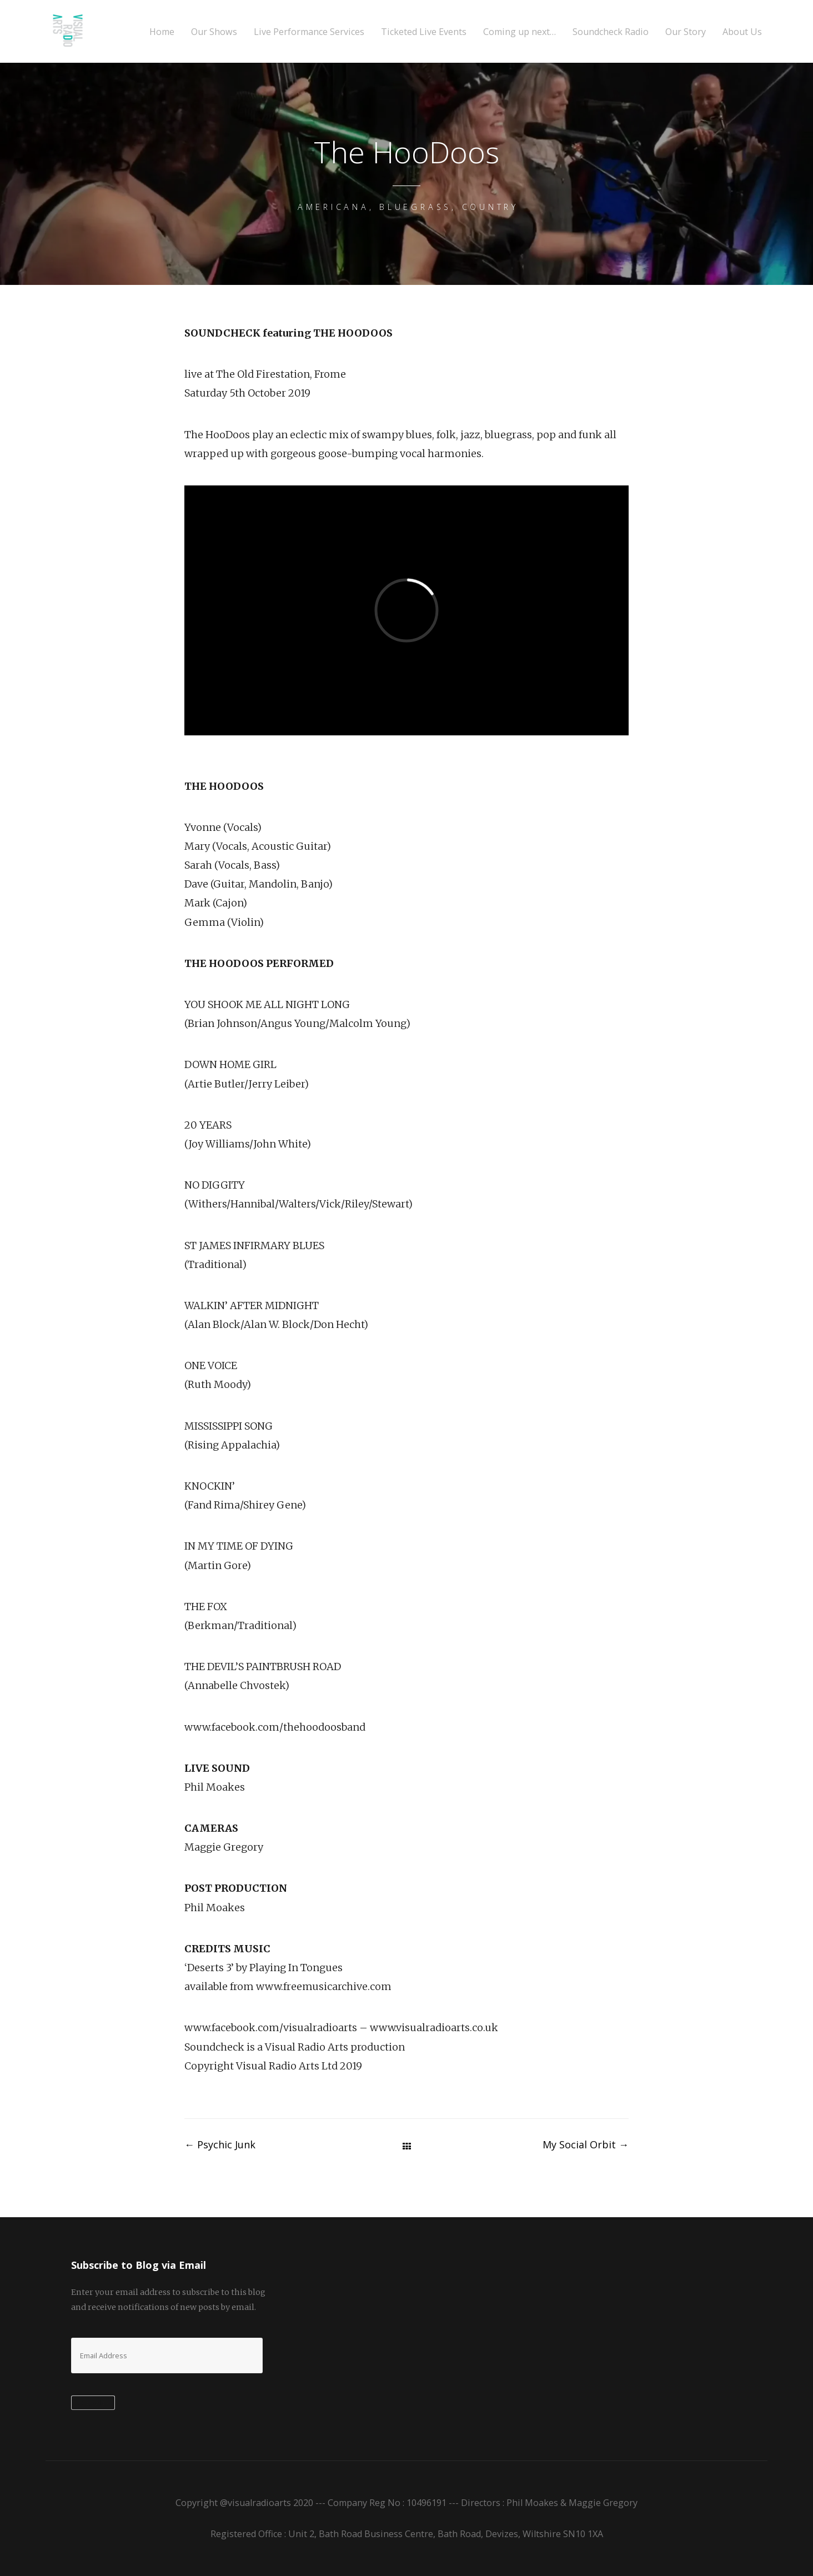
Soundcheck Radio (611, 32)
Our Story (685, 32)
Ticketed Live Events (423, 32)
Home (161, 32)
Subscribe (93, 2403)
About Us (742, 32)
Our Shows (214, 32)
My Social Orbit (586, 2144)
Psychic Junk (219, 2144)
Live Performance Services (309, 32)
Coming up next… (519, 32)
